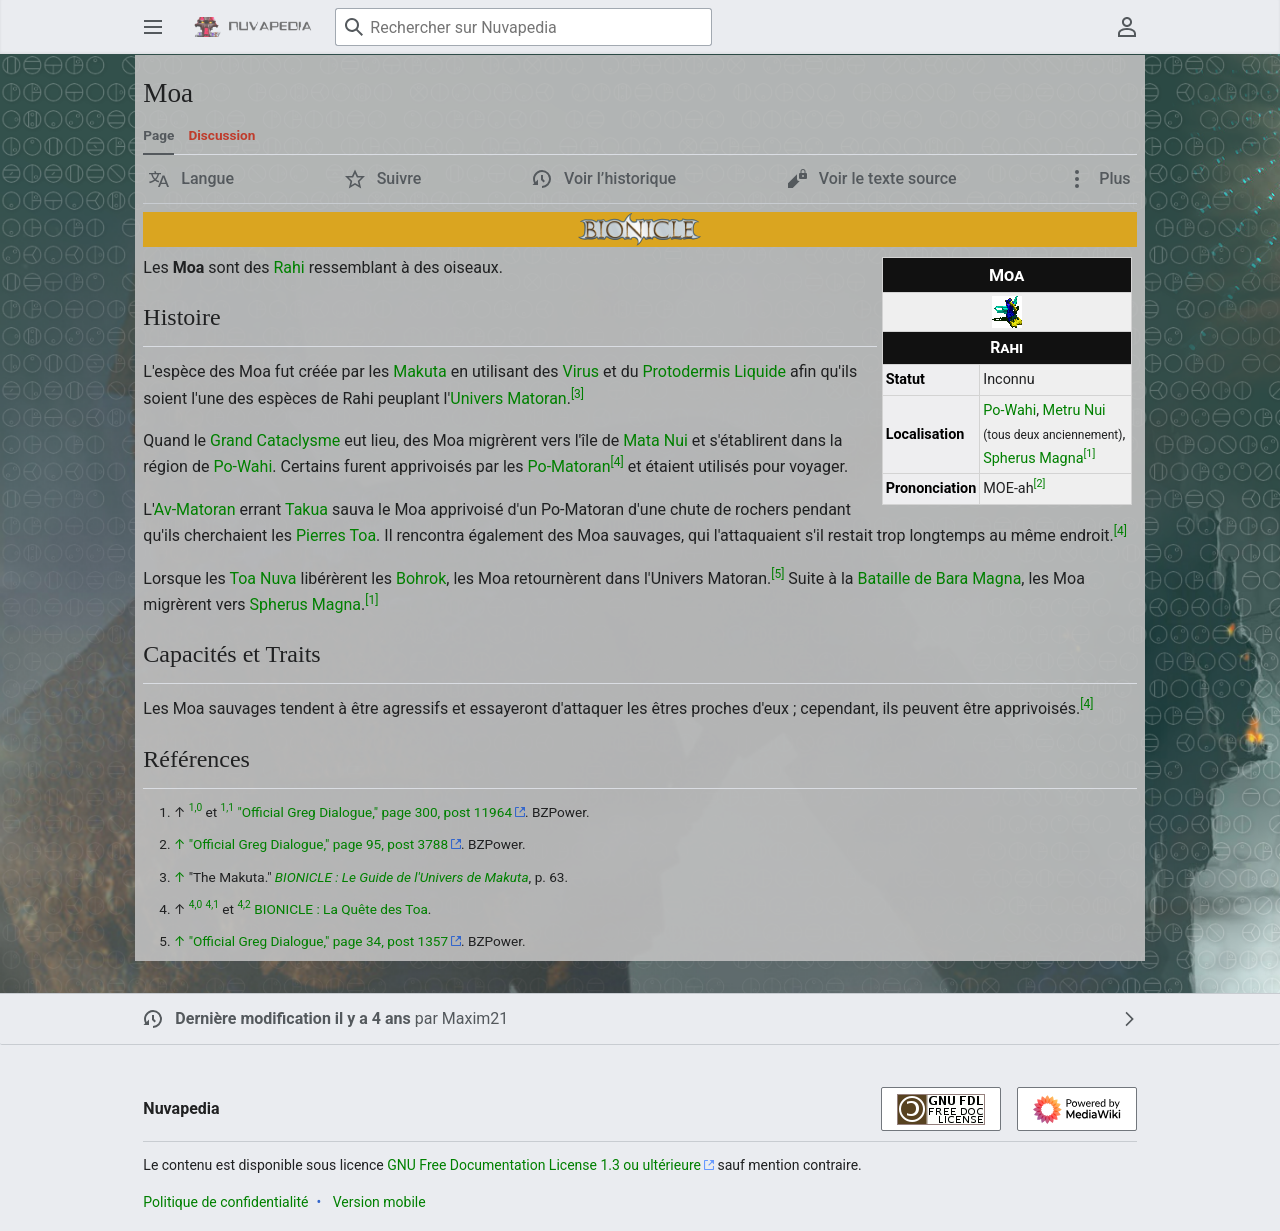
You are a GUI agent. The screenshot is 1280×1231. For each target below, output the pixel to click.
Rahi (1006, 347)
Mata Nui (655, 440)
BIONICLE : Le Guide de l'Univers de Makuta (402, 877)
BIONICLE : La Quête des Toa (341, 909)
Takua (306, 509)
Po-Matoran (569, 466)
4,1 (212, 904)
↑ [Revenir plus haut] (179, 844)
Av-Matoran (195, 509)
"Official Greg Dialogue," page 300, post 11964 (374, 812)
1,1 (227, 807)
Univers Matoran (508, 398)
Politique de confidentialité (225, 1202)
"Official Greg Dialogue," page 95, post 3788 (318, 844)
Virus (580, 371)
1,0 (195, 807)
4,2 (243, 904)
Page (158, 135)
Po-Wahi (1009, 410)
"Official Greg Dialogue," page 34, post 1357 (318, 941)
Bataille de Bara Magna (939, 578)
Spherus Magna (1033, 458)
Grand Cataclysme (275, 440)
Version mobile (379, 1202)
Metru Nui (1074, 410)
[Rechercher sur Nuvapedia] (523, 27)
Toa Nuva (262, 578)
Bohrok (421, 578)
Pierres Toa (336, 535)
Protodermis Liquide (714, 371)
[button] (191, 179)
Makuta (420, 371)
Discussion (221, 135)
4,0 (195, 904)
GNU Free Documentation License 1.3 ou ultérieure (544, 1165)
